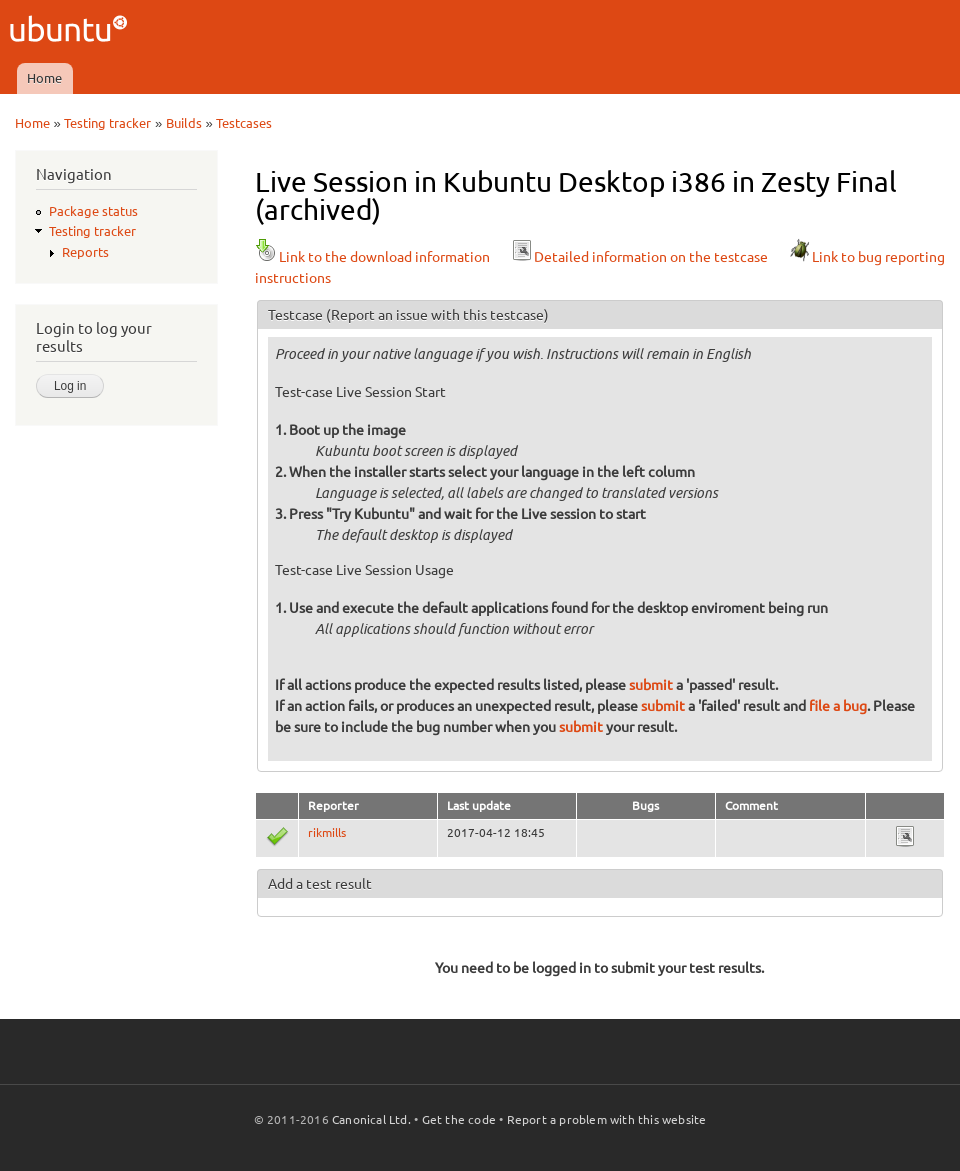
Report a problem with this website (607, 1119)
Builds (184, 123)
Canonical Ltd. (371, 1119)
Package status (93, 211)
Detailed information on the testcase (639, 257)
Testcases (244, 123)
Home (44, 78)
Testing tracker (107, 123)
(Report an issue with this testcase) (437, 315)
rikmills (327, 832)
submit (651, 685)
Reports (85, 252)
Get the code (459, 1119)
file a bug (838, 706)
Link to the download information (372, 257)
